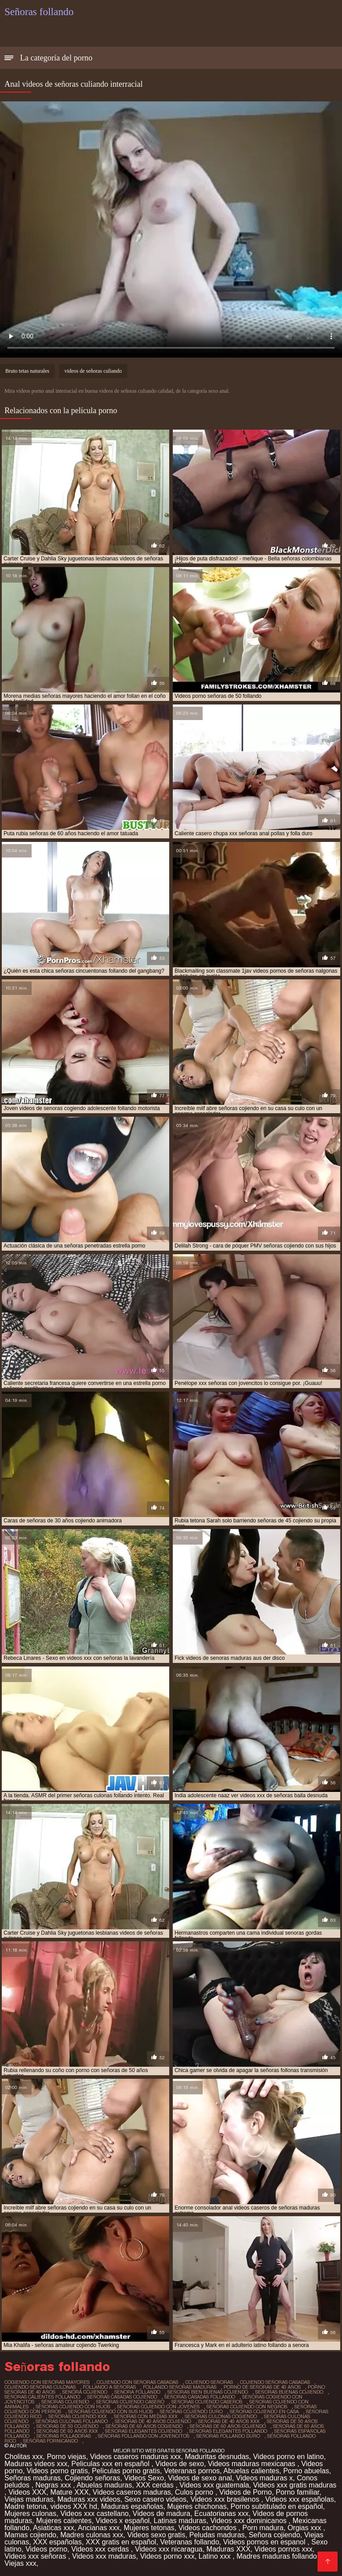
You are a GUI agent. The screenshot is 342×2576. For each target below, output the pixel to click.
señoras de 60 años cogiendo (144, 2426)
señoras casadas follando (199, 2396)
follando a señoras (109, 2387)
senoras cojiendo (65, 2401)
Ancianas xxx (99, 2528)
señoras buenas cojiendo (289, 2392)
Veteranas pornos (192, 2471)
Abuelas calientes (251, 2471)
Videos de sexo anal (200, 2478)
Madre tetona (25, 2506)
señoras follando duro (228, 2436)
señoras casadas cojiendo (122, 2396)
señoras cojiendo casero (130, 2401)
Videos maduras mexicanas (252, 2463)
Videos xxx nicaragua (169, 2549)
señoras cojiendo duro (191, 2411)
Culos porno (195, 2492)
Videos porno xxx (167, 2556)
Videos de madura (162, 2513)
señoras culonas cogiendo (221, 2416)
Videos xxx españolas (299, 2499)
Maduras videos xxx (35, 2463)
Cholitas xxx (23, 2456)
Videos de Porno (245, 2492)
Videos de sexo (179, 2463)
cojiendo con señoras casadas (137, 2382)
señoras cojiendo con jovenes (158, 2406)
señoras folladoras (64, 2436)
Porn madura (263, 2528)
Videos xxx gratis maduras (294, 2485)
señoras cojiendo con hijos (73, 2406)
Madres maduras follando (277, 2556)
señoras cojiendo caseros (206, 2401)
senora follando (137, 2392)
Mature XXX (69, 2492)
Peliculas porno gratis (126, 2471)
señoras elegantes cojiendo (143, 2431)
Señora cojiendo (274, 2535)
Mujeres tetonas (149, 2528)
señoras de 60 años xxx (67, 2431)
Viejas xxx (20, 2563)
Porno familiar (297, 2492)
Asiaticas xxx (53, 2528)
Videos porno (46, 2549)
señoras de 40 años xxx (229, 2421)
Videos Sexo (144, 2478)
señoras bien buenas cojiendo (207, 2392)
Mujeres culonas (30, 2513)
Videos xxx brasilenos (226, 2499)
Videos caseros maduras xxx (135, 2456)
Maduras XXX (229, 2549)
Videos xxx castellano (94, 2513)
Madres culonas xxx (91, 2535)
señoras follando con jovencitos (143, 2436)
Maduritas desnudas (217, 2456)
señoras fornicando (50, 2440)
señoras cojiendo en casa (264, 2411)
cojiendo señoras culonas (40, 2387)
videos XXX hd (73, 2506)
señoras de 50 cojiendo (67, 2426)
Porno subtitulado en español (277, 2506)
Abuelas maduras (104, 2485)
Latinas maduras (180, 2520)
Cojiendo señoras (92, 2478)
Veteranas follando (190, 2542)
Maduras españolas (132, 2506)
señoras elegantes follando (228, 2431)
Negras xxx (54, 2485)
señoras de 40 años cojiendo (153, 2421)
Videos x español (123, 2520)
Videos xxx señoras (36, 2556)
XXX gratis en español (121, 2542)
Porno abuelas (306, 2471)
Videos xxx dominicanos (249, 2520)
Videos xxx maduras (104, 2556)
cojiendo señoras (209, 2382)
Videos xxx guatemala (214, 2485)
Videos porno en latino (288, 2456)
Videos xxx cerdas (101, 2549)
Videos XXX (27, 2492)
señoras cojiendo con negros (247, 2406)
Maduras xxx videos (88, 2499)
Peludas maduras (217, 2535)
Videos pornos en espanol (265, 2542)
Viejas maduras (28, 2499)
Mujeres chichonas (197, 2506)
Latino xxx (215, 2556)
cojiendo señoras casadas (275, 2382)
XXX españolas (57, 2542)
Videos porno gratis (57, 2471)
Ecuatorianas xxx (221, 2513)
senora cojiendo (84, 2392)
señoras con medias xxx (146, 2416)
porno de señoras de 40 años (262, 2387)
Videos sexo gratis (156, 2535)
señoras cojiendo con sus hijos (110, 2411)
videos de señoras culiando (93, 371)
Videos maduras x (264, 2478)
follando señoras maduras (179, 2387)
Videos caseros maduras (132, 2492)
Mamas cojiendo (30, 2535)
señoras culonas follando (72, 2421)
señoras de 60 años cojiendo (228, 2426)
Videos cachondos (208, 2528)
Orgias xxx (305, 2528)
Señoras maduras (32, 2478)
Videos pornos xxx (283, 2549)
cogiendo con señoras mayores (47, 2382)
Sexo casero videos (155, 2499)
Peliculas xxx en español (111, 2463)
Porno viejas (66, 2456)
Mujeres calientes (64, 2520)
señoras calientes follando (42, 2396)
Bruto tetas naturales (27, 371)
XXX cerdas (155, 2485)
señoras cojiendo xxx (78, 2416)
